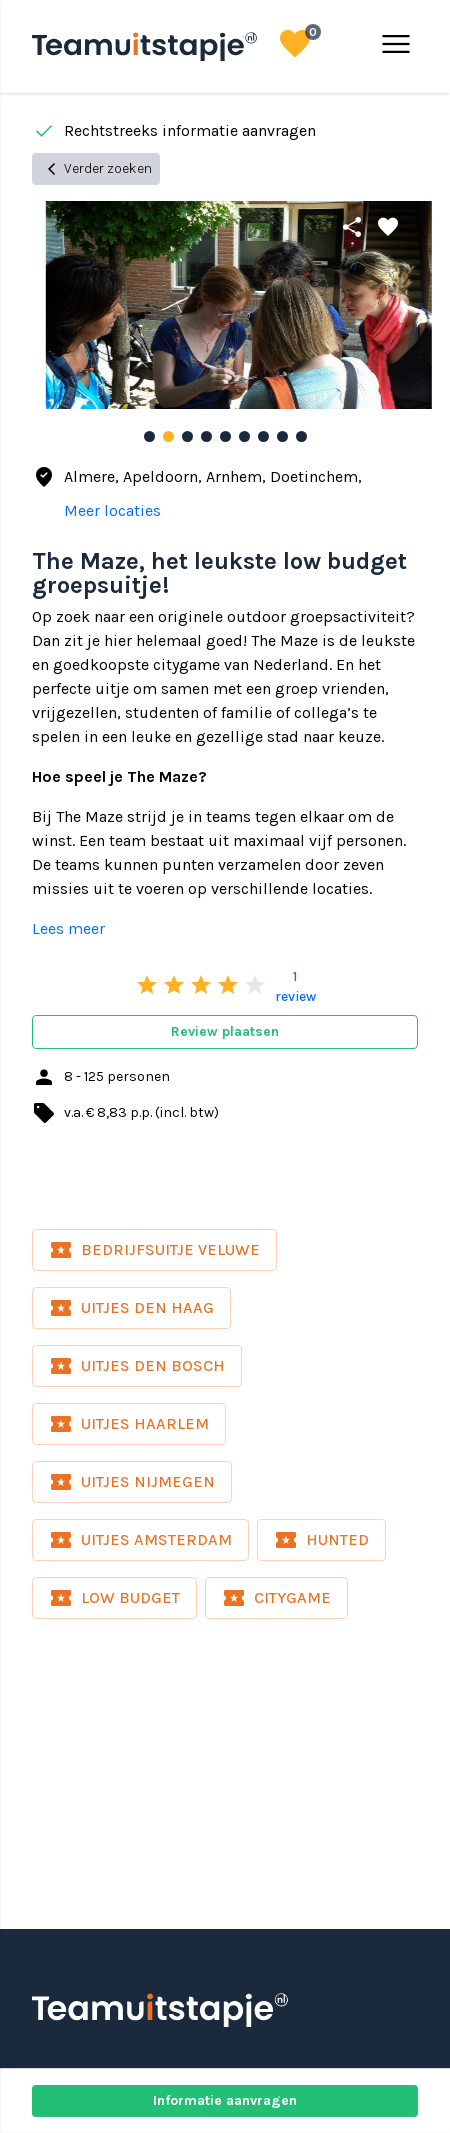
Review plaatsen (225, 1031)
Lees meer (68, 928)
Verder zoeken (96, 169)
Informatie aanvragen (225, 2100)
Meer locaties (112, 510)
